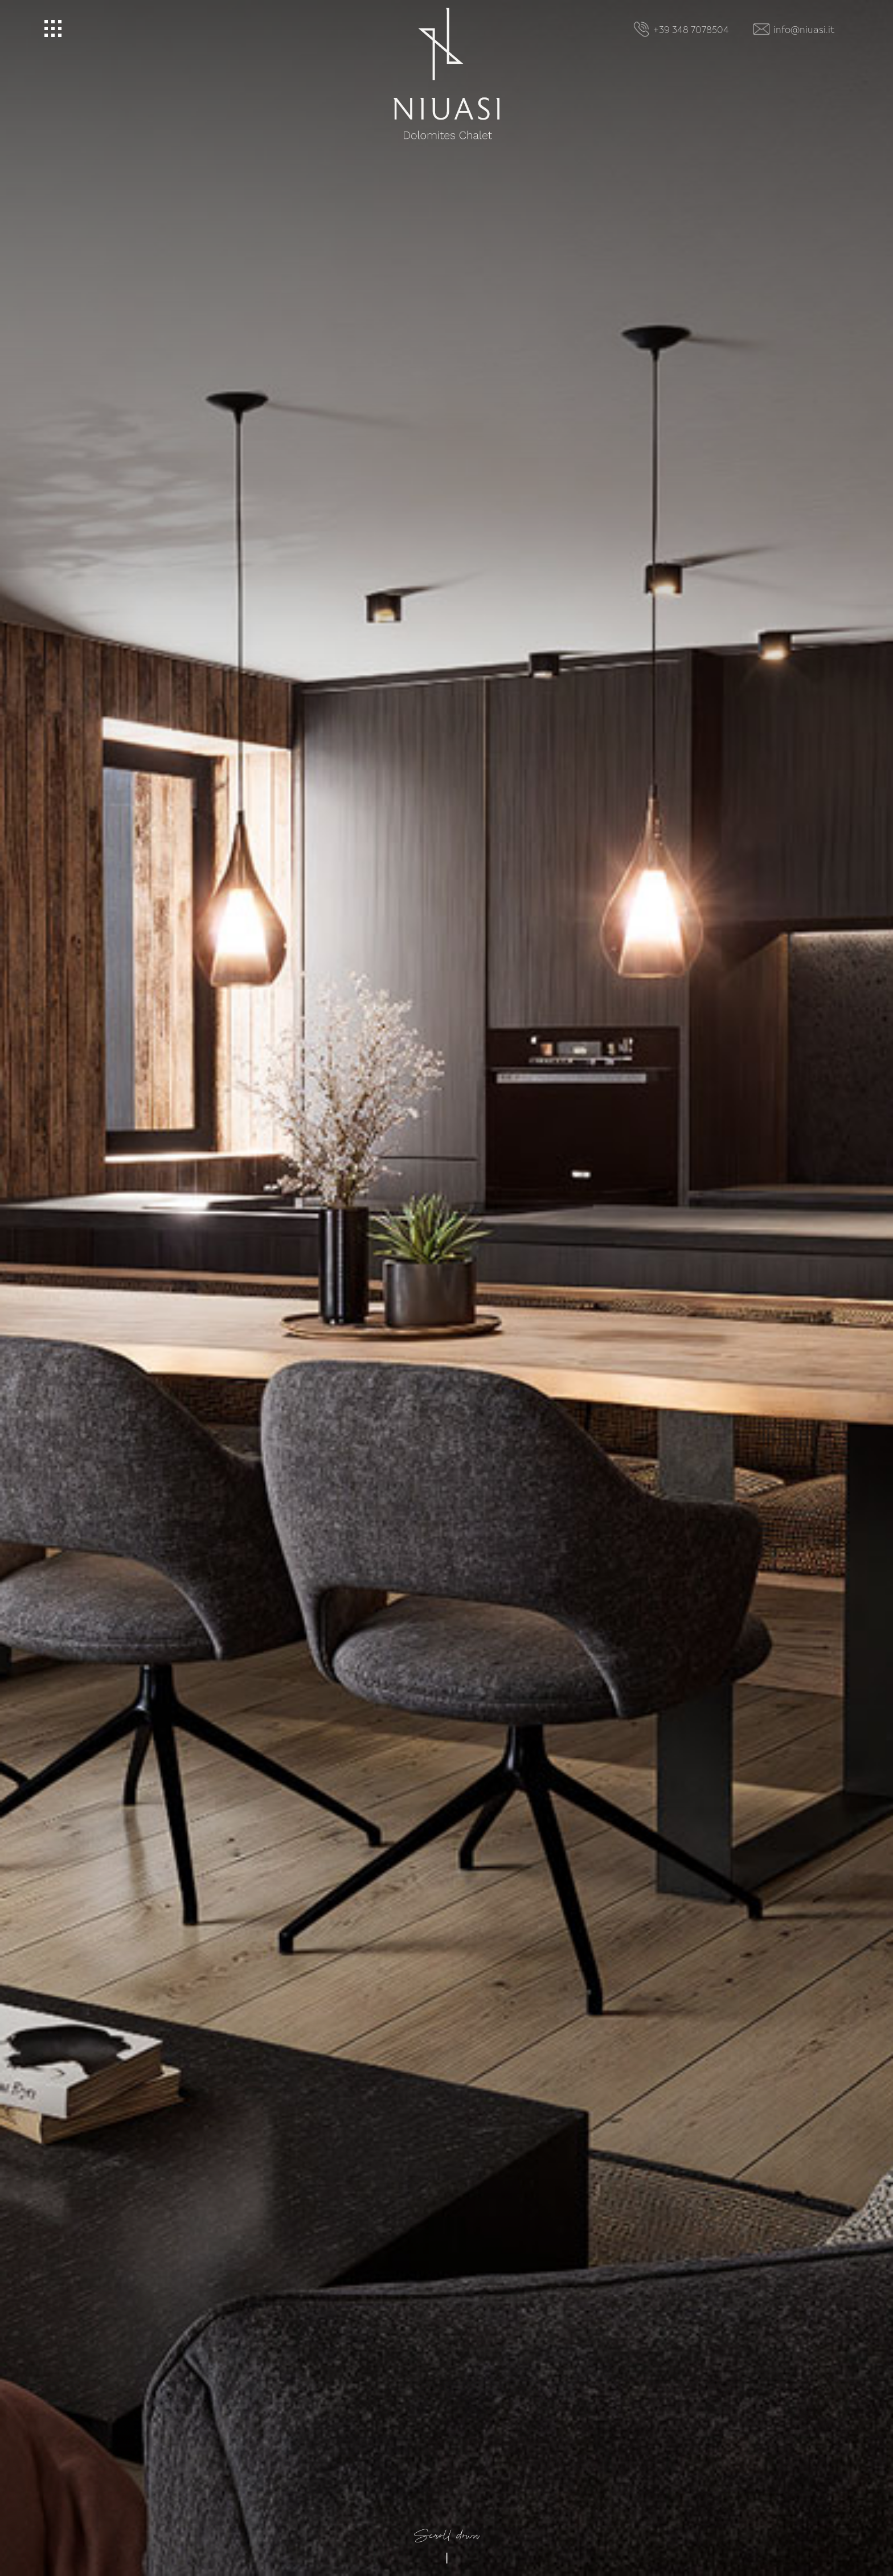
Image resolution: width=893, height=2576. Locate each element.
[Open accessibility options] (25, 2516)
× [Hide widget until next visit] (37, 2504)
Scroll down (447, 2315)
